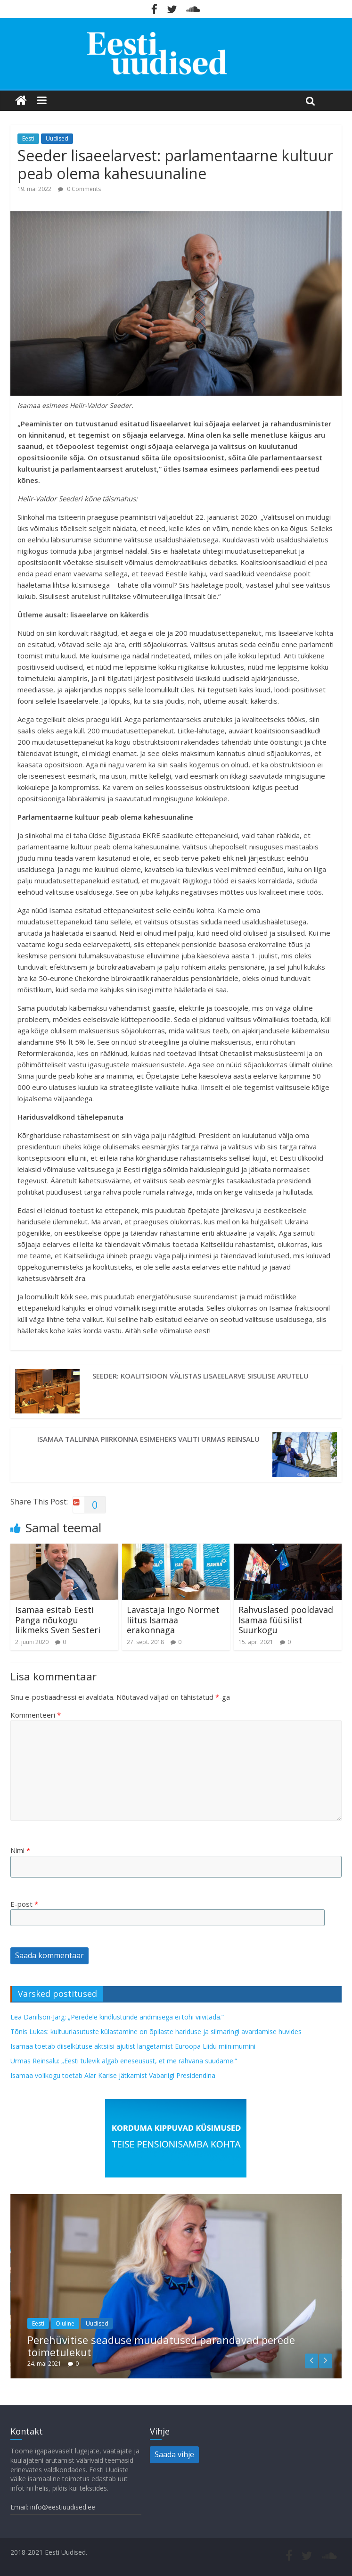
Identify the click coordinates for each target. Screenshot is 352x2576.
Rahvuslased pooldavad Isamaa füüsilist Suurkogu (285, 1620)
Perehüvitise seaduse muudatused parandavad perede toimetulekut (161, 2346)
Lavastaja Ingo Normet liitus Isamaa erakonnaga (173, 1620)
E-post (24, 1904)
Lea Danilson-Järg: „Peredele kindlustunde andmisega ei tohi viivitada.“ (117, 2016)
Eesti (28, 138)
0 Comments (79, 189)
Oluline (65, 2323)
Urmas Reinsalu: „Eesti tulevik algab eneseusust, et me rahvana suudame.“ (123, 2060)
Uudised (57, 138)
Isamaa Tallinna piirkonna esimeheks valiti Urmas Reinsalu (148, 1439)
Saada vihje (174, 2454)
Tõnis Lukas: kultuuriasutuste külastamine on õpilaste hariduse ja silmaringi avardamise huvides (156, 2031)
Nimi (20, 1850)
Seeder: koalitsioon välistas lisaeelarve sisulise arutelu (200, 1375)
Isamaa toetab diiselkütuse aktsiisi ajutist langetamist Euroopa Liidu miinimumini (132, 2046)
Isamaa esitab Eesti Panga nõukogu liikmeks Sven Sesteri (57, 1620)
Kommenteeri (35, 1715)
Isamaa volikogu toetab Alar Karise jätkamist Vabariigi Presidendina (112, 2075)
